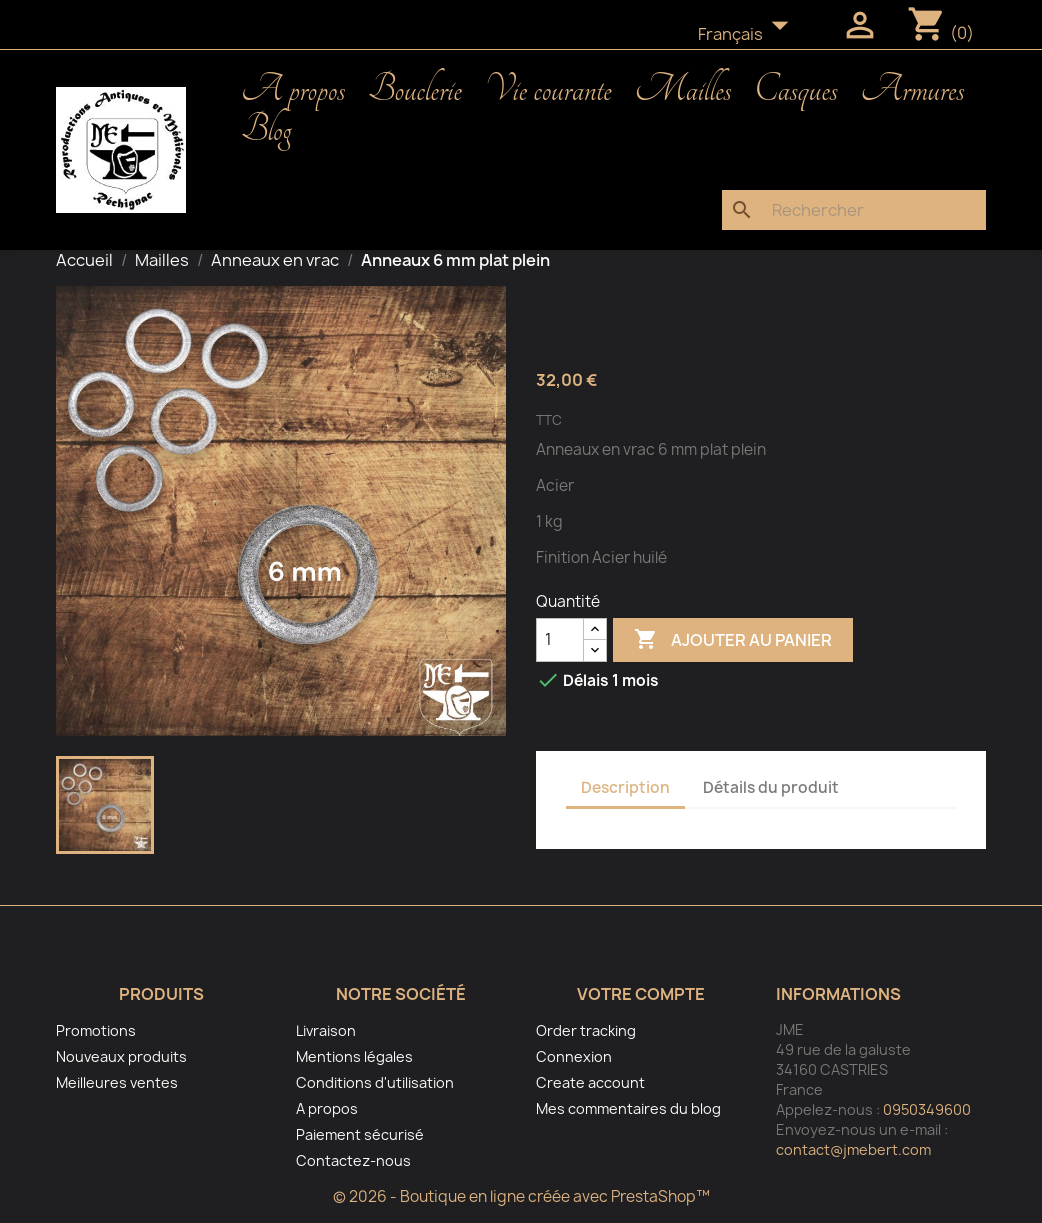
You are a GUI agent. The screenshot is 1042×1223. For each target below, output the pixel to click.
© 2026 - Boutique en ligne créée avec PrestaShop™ (521, 1196)
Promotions (96, 1030)
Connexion (574, 1056)
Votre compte (641, 994)
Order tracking (586, 1030)
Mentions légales (354, 1056)
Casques (795, 90)
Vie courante (548, 90)
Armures (913, 90)
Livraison (326, 1030)
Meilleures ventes (117, 1082)
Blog (266, 130)
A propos (293, 90)
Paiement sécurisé (360, 1134)
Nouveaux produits (121, 1056)
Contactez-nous (353, 1160)
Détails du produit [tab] (771, 787)
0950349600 (927, 1109)
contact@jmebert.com (853, 1149)
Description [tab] (625, 787)
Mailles (683, 90)
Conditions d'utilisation (375, 1082)
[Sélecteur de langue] (749, 35)
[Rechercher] (854, 210)
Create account (590, 1082)
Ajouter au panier (733, 640)
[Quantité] (560, 640)
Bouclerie (415, 90)
